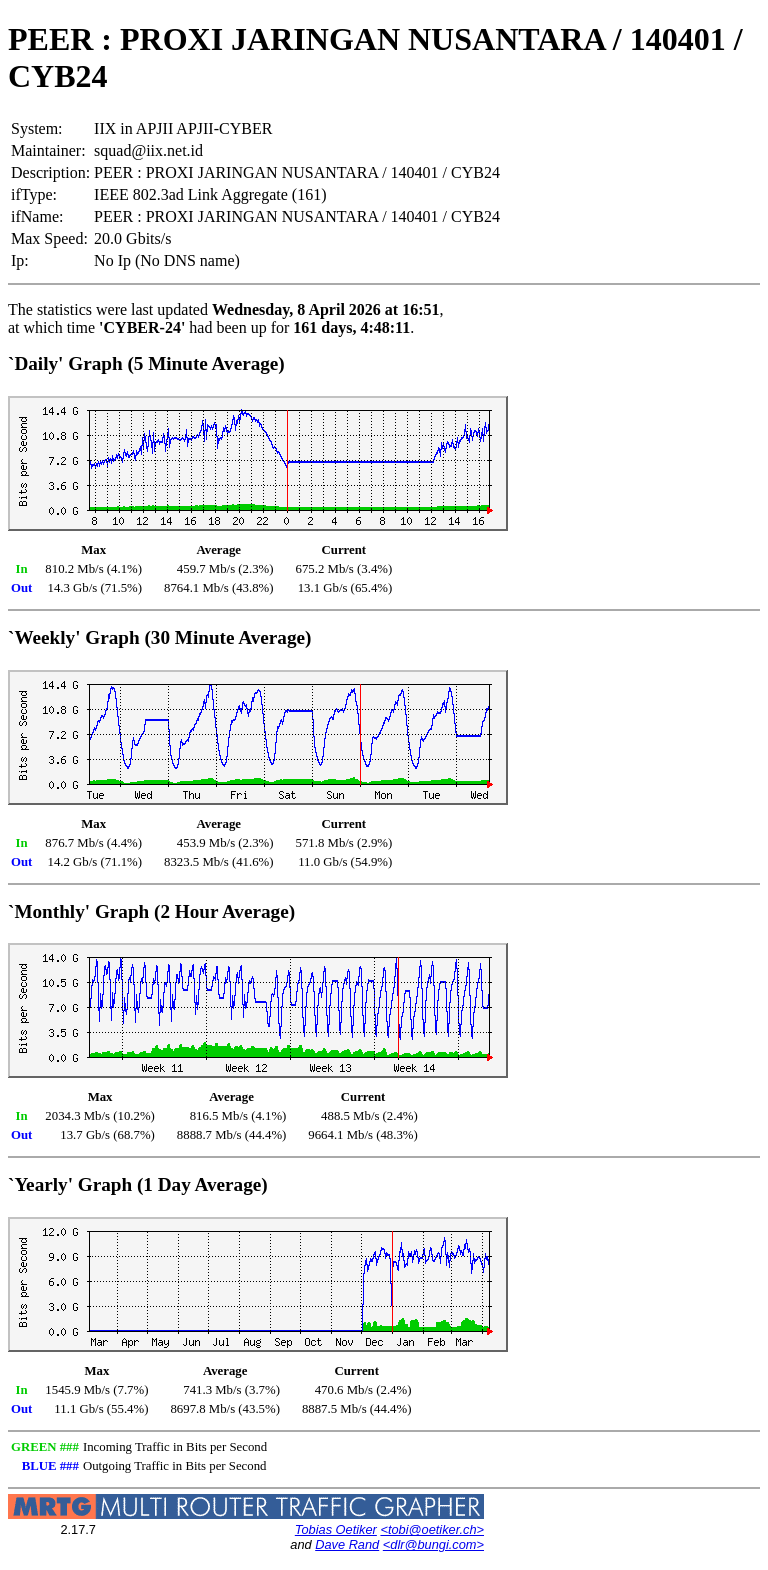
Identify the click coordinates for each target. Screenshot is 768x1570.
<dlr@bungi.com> (433, 1544)
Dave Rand (347, 1544)
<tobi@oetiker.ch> (432, 1529)
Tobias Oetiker (336, 1529)
